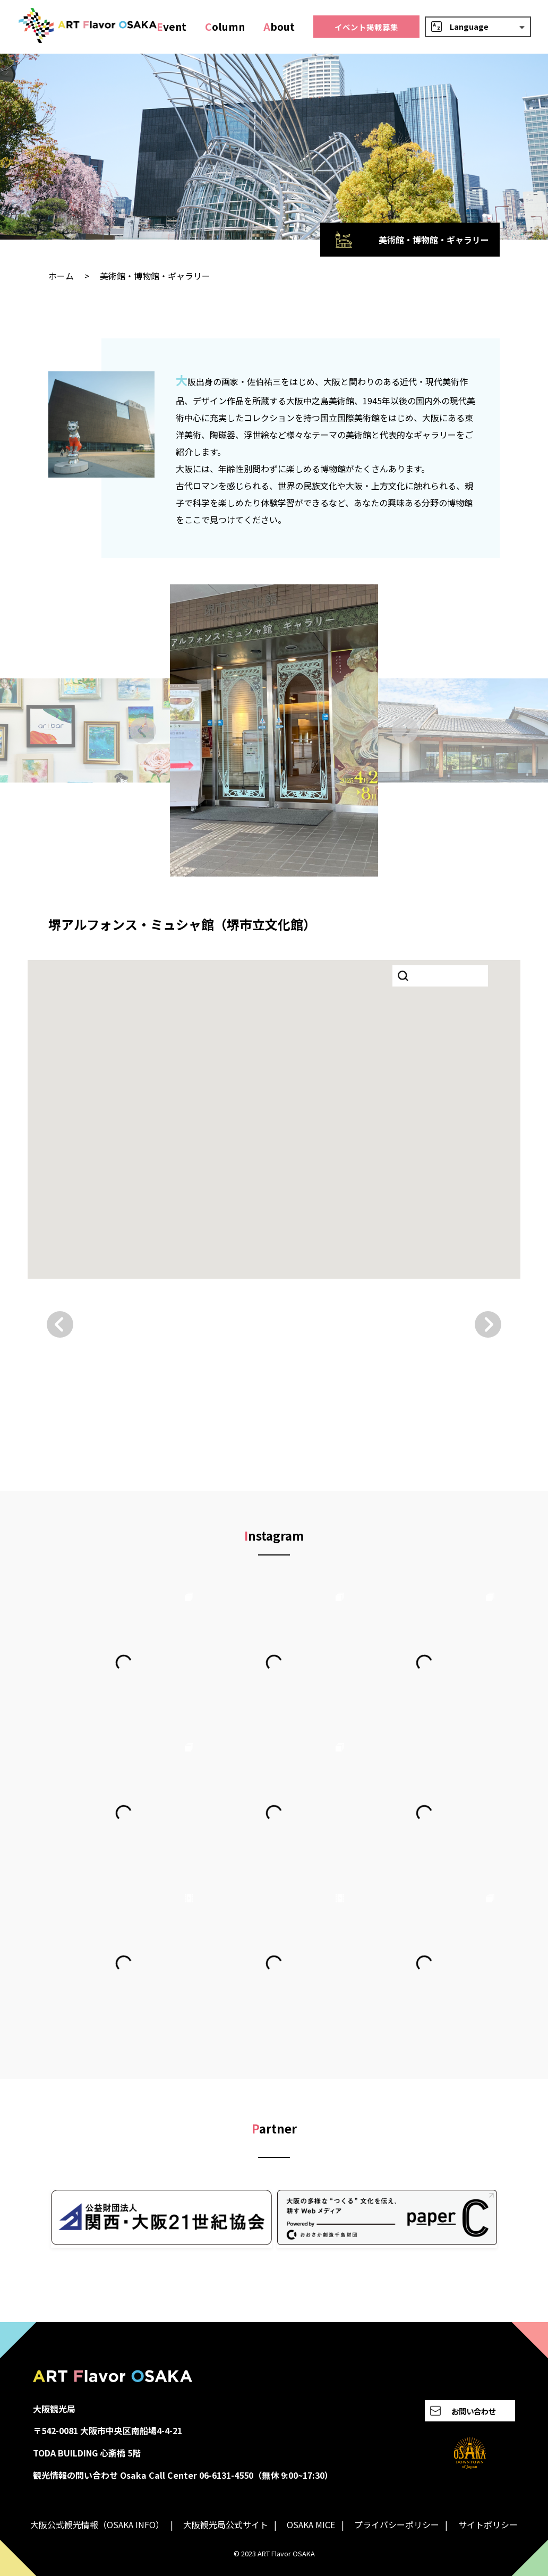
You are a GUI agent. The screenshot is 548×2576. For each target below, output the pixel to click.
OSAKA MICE (311, 2524)
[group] (274, 730)
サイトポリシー (488, 2524)
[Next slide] (405, 730)
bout (279, 26)
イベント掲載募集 (366, 26)
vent (171, 26)
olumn (225, 26)
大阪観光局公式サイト (225, 2524)
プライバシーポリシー (396, 2524)
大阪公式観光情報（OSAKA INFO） (97, 2524)
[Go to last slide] (143, 730)
